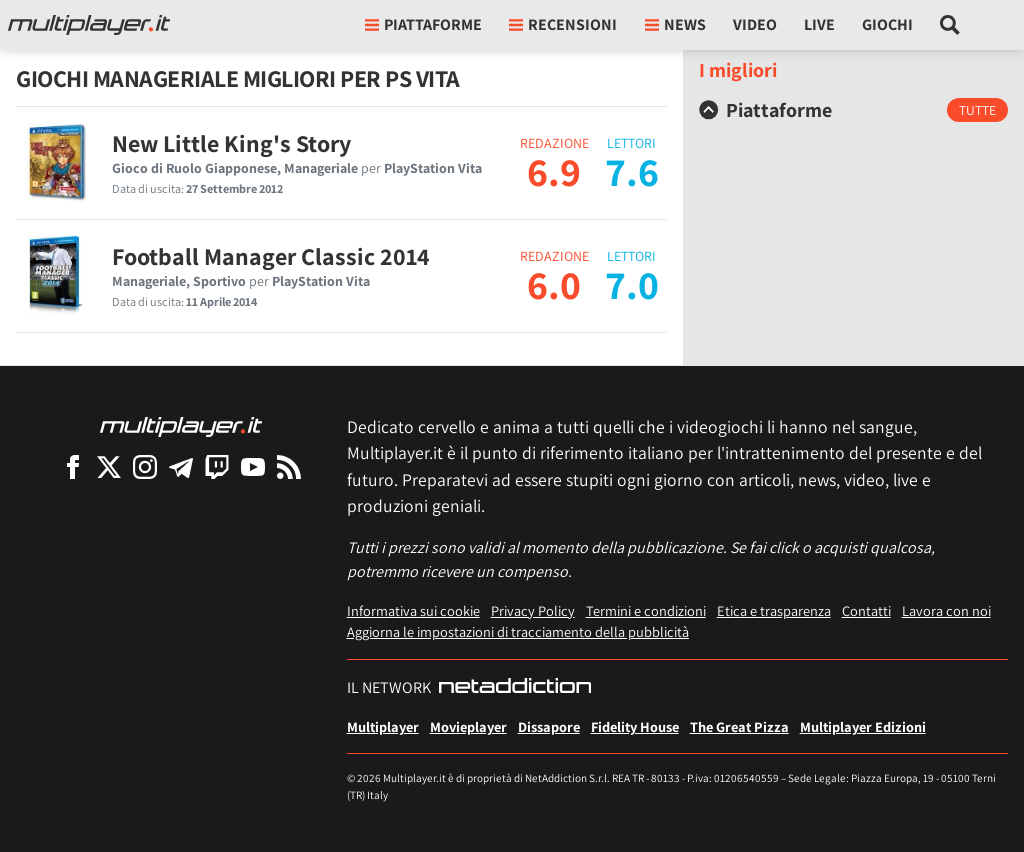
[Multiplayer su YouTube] (253, 466)
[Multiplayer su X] (109, 466)
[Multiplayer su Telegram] (181, 466)
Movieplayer (468, 726)
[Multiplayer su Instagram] (145, 466)
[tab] (853, 110)
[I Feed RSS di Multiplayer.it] (289, 466)
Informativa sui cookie (413, 610)
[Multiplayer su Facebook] (73, 466)
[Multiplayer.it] (89, 25)
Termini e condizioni (646, 610)
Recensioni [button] (563, 24)
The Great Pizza (739, 726)
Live (819, 24)
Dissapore (549, 726)
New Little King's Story (231, 143)
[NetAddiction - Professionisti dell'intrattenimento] (515, 688)
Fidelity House (635, 726)
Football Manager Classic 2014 (271, 256)
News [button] (675, 24)
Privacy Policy (533, 610)
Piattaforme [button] (423, 24)
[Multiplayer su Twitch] (217, 466)
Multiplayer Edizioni (863, 726)
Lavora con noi (946, 610)
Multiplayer (383, 726)
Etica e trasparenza (774, 610)
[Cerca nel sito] (950, 25)
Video (755, 24)
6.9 (554, 171)
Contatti (866, 610)
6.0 (554, 284)
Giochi (887, 24)
